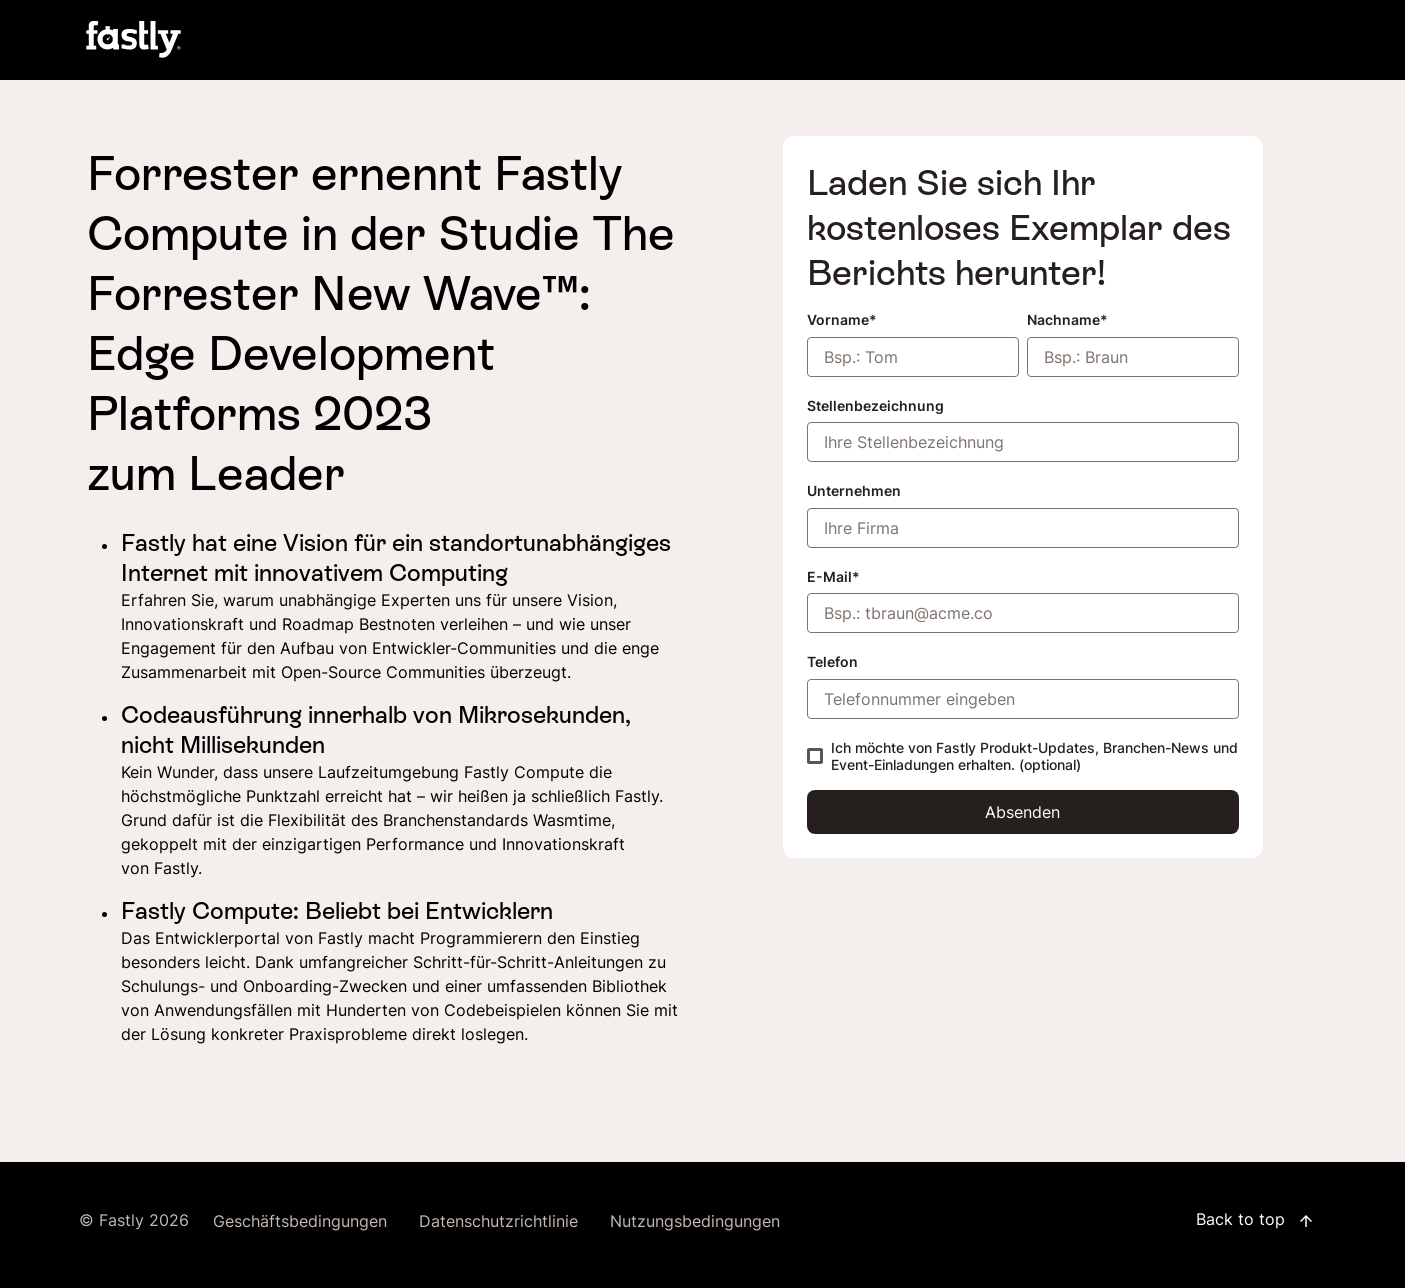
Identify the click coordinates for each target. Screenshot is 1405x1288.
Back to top (1255, 1221)
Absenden (1022, 812)
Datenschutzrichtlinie (498, 1221)
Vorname (838, 319)
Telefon (832, 661)
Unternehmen (854, 490)
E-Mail (829, 576)
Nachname (1063, 319)
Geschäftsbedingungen (300, 1221)
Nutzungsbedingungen (695, 1221)
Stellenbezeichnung (875, 405)
